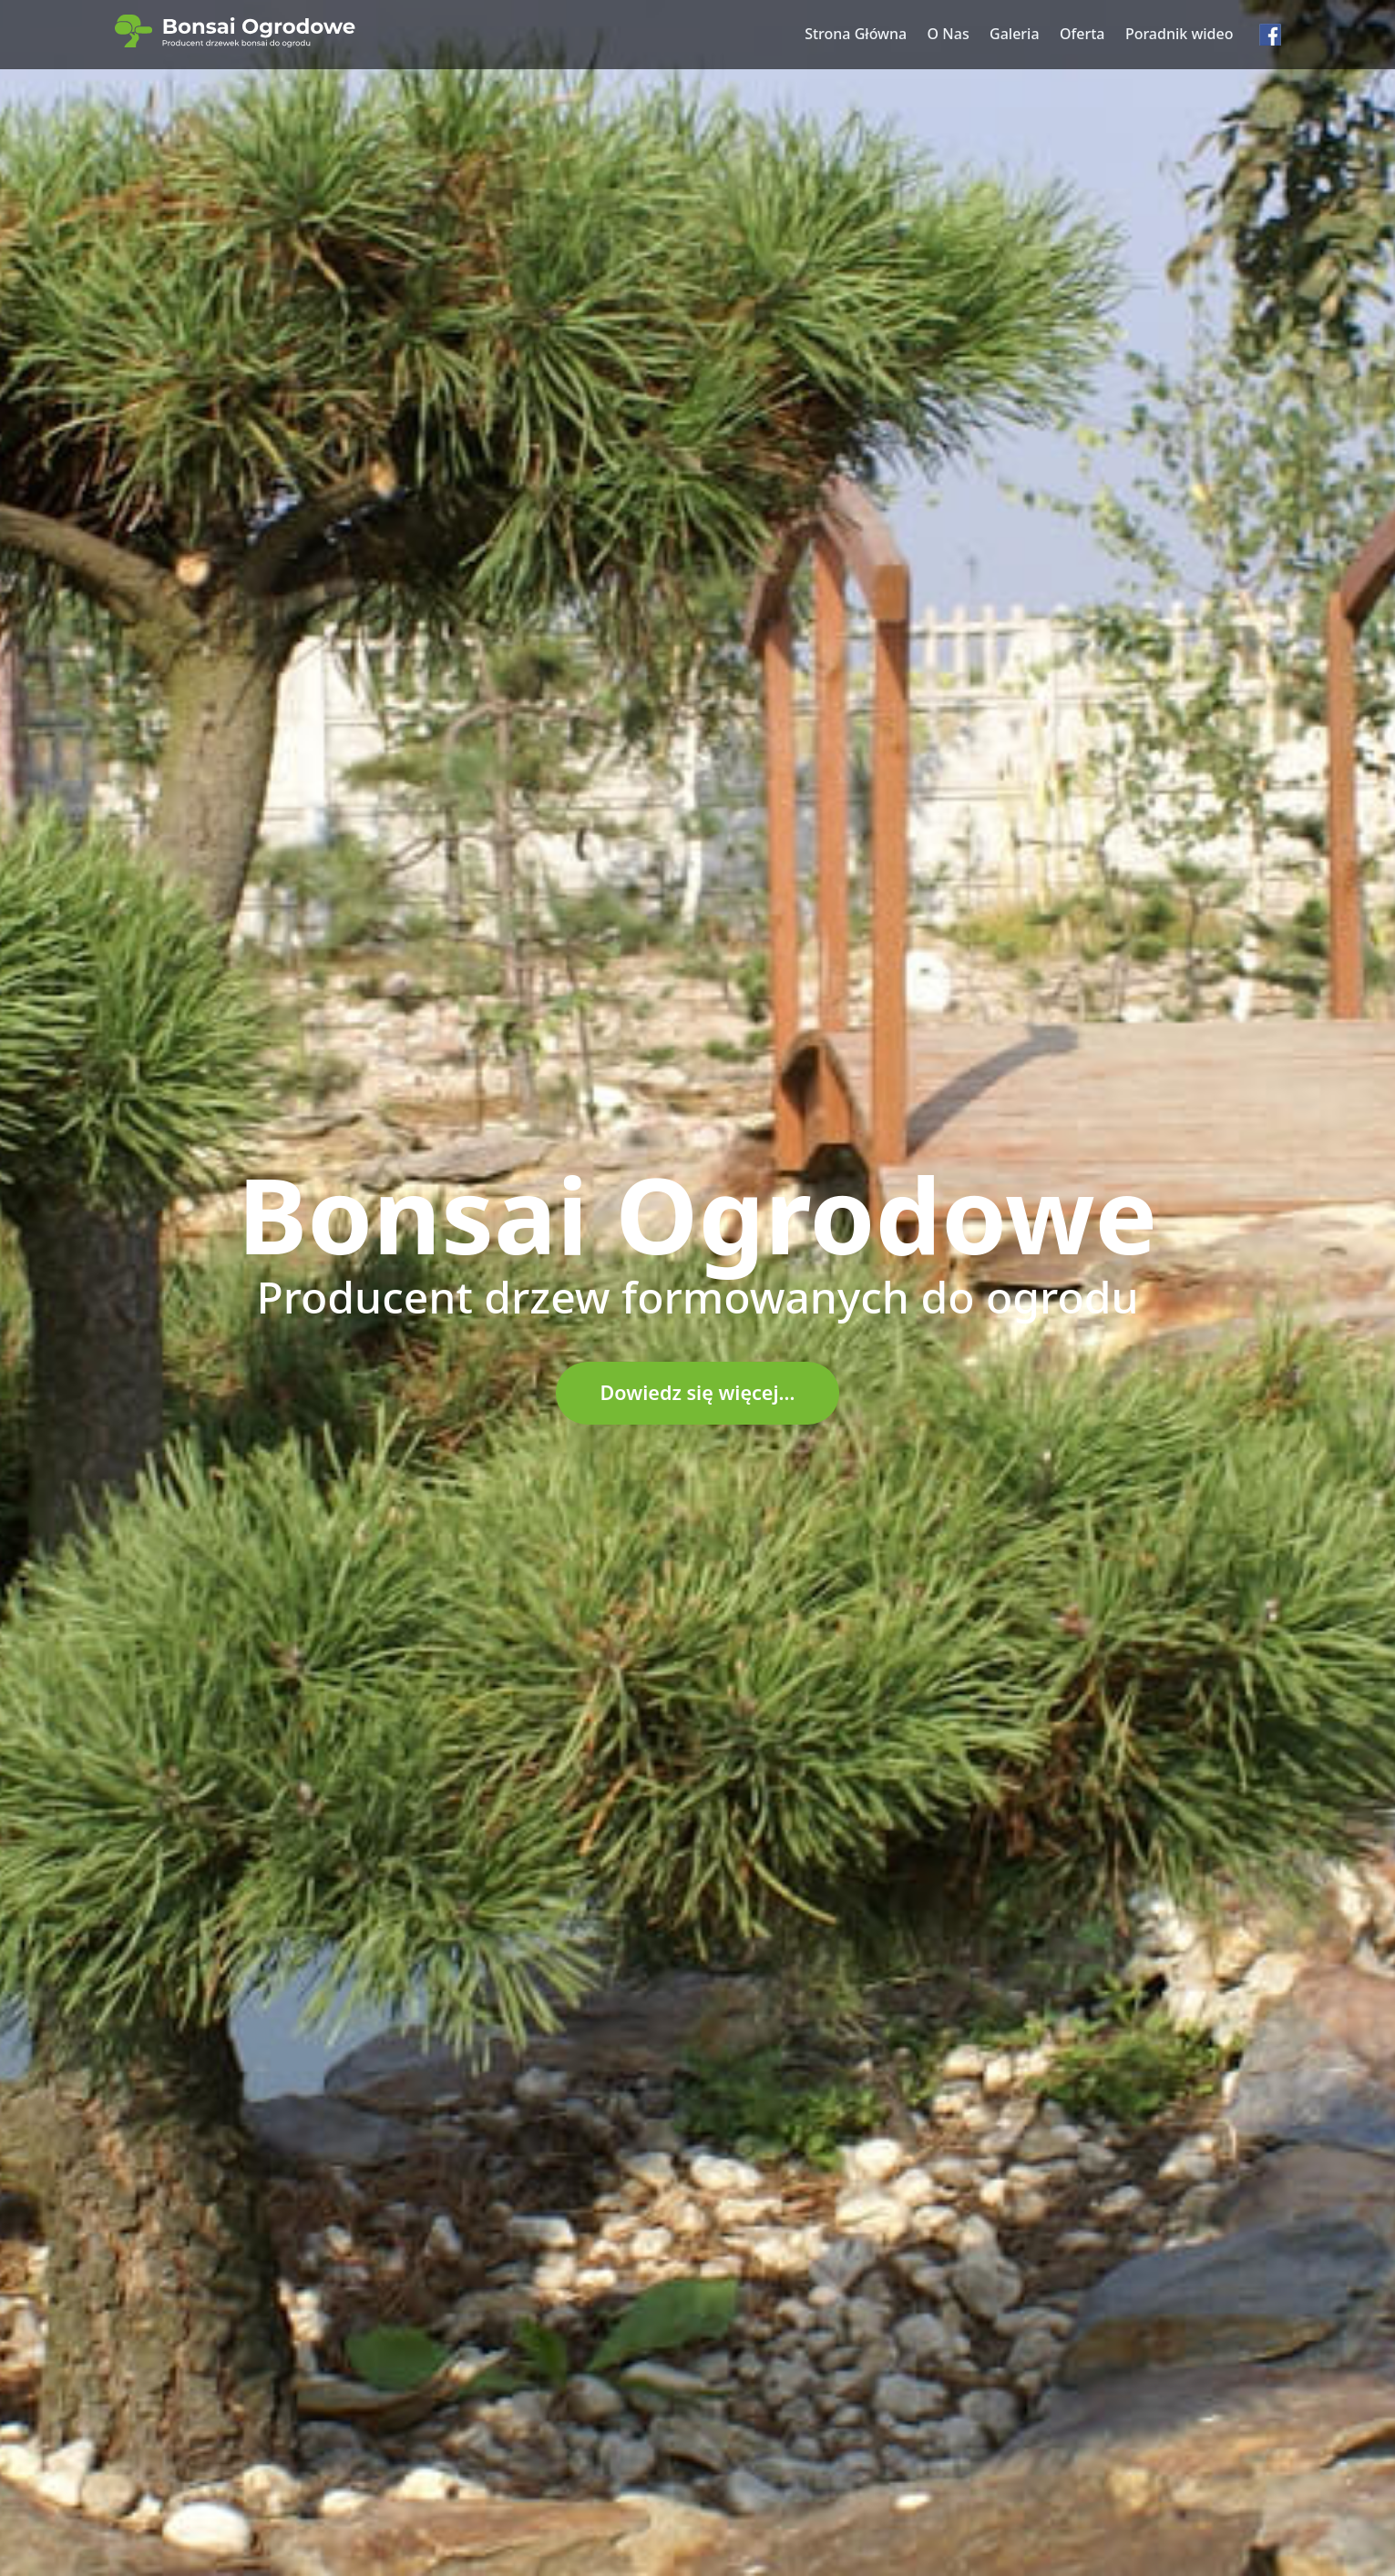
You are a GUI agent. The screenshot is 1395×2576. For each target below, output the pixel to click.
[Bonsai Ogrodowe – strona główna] (235, 31)
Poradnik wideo (1179, 34)
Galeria (1015, 34)
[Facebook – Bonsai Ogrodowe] (1270, 35)
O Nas (948, 34)
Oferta (1082, 34)
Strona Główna (856, 34)
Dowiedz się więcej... (697, 1392)
